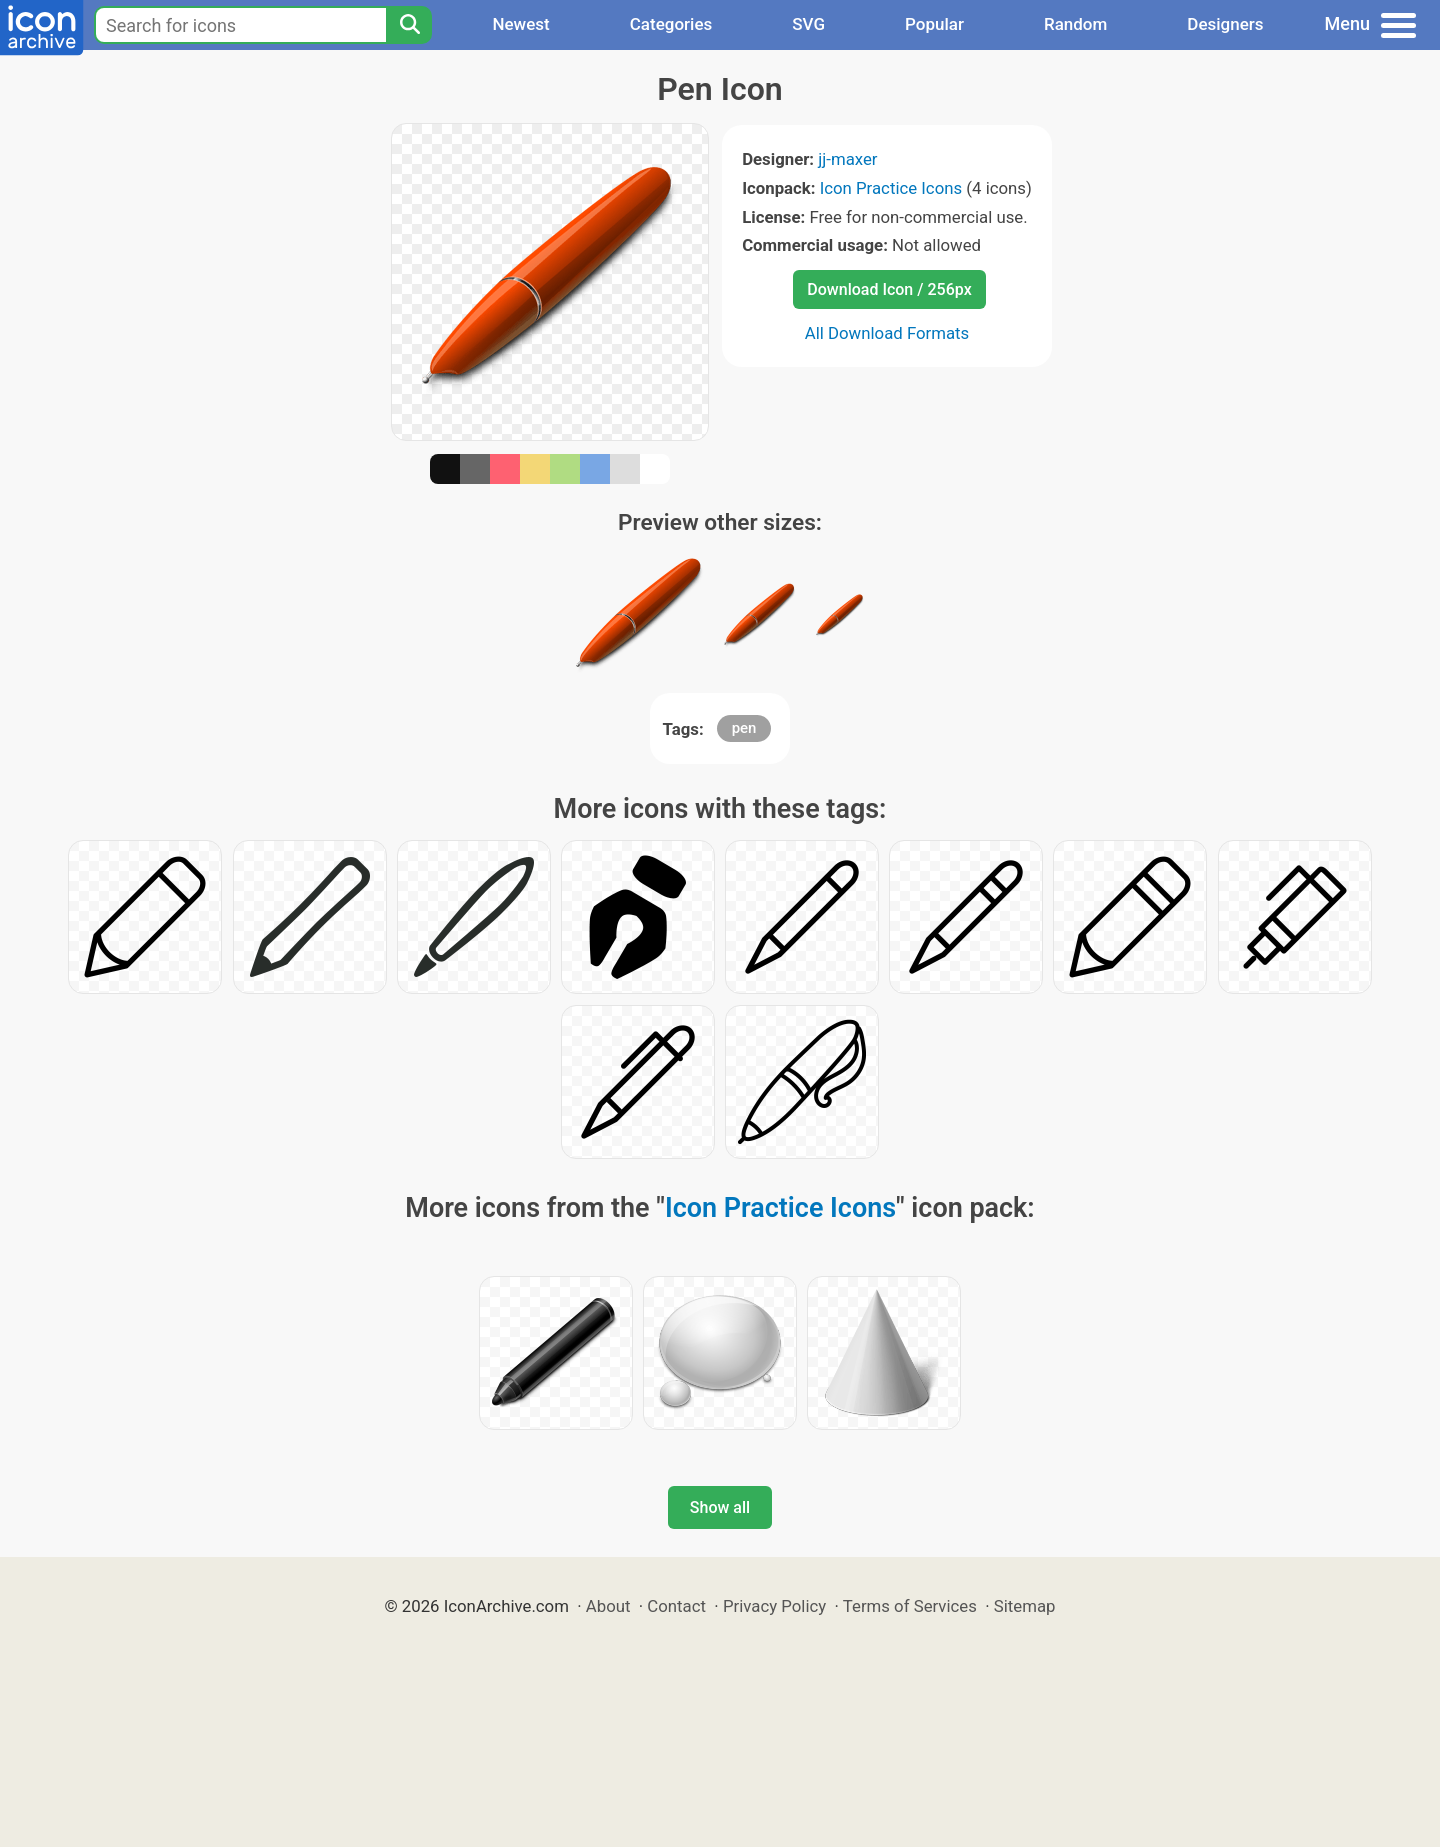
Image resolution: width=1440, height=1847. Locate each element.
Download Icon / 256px (889, 289)
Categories (671, 24)
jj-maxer (847, 159)
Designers (1225, 24)
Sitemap (1025, 1606)
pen (744, 728)
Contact (676, 1606)
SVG (808, 24)
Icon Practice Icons (891, 188)
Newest (520, 24)
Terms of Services (910, 1606)
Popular (934, 24)
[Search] (409, 25)
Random (1075, 24)
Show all (720, 1507)
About (608, 1606)
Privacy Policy (774, 1606)
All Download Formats (887, 333)
